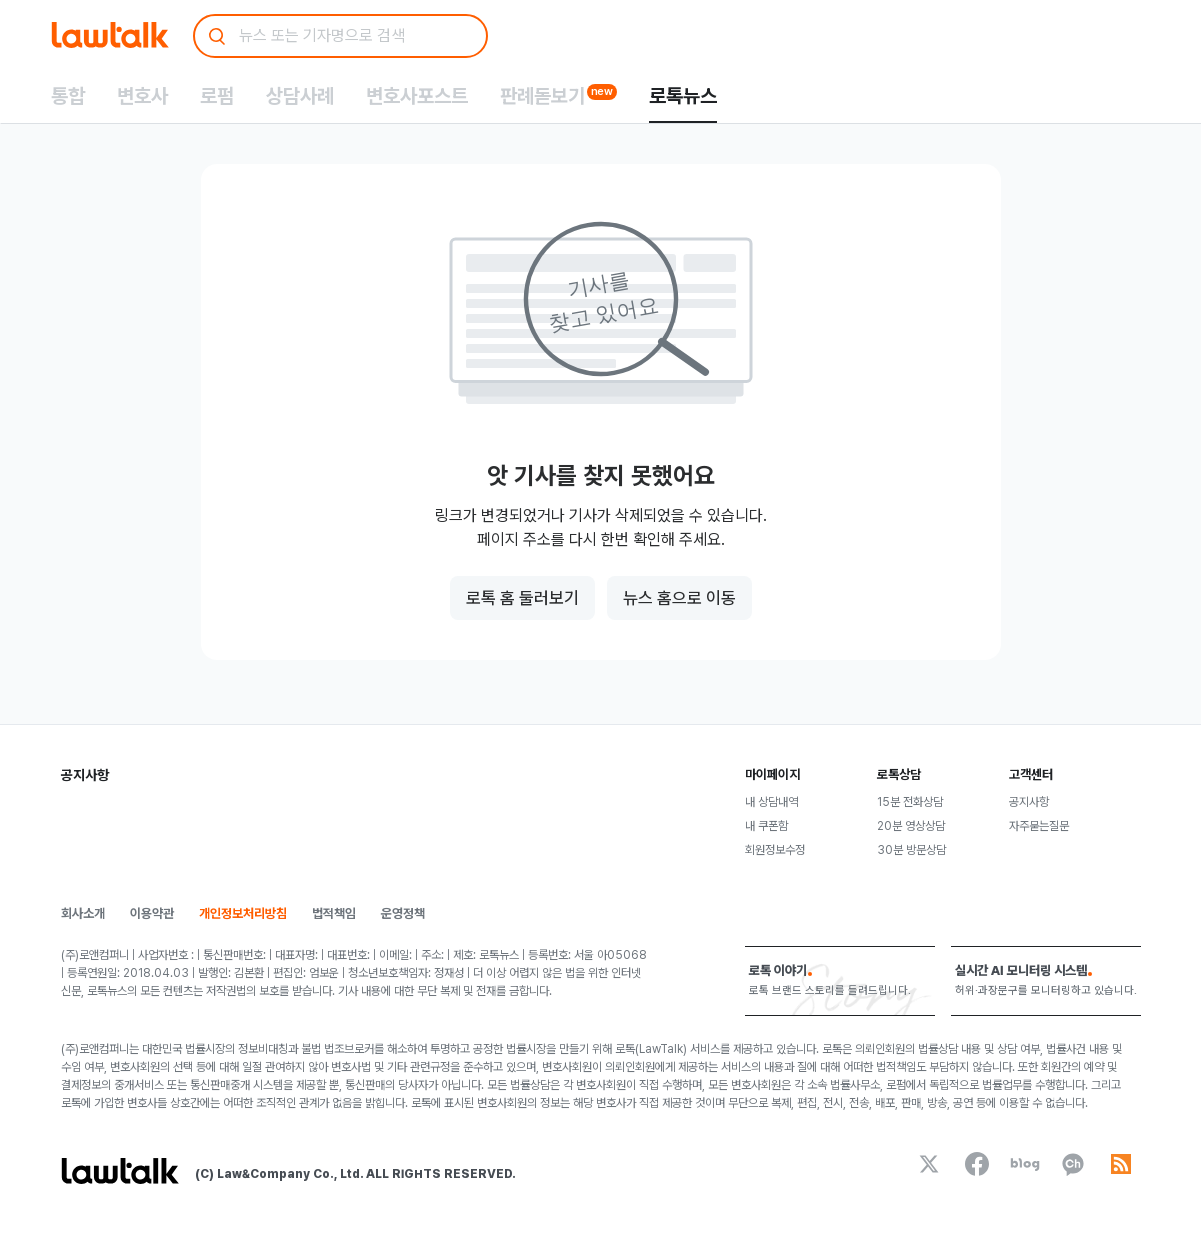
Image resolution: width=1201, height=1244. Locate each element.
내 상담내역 (771, 802)
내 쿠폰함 (766, 826)
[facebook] (977, 1164)
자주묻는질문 (1039, 826)
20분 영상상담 (911, 826)
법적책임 (334, 913)
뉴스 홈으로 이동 (679, 598)
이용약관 (152, 913)
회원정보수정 (775, 850)
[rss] (1121, 1164)
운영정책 (403, 913)
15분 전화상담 (910, 802)
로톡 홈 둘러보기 (522, 598)
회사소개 (83, 913)
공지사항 (1029, 802)
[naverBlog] (1025, 1164)
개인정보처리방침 (243, 913)
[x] (929, 1164)
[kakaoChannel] (1073, 1164)
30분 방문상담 (911, 850)
